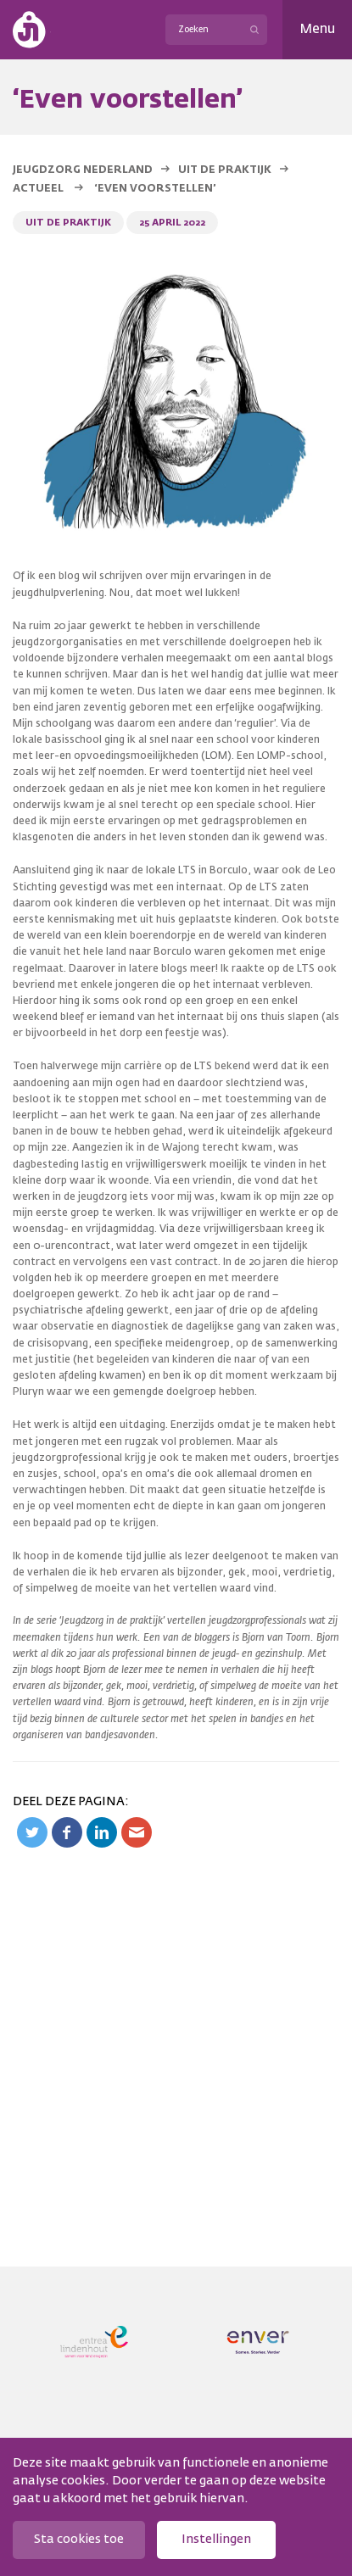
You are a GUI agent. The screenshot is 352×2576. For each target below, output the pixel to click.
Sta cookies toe (79, 2539)
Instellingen (216, 2539)
